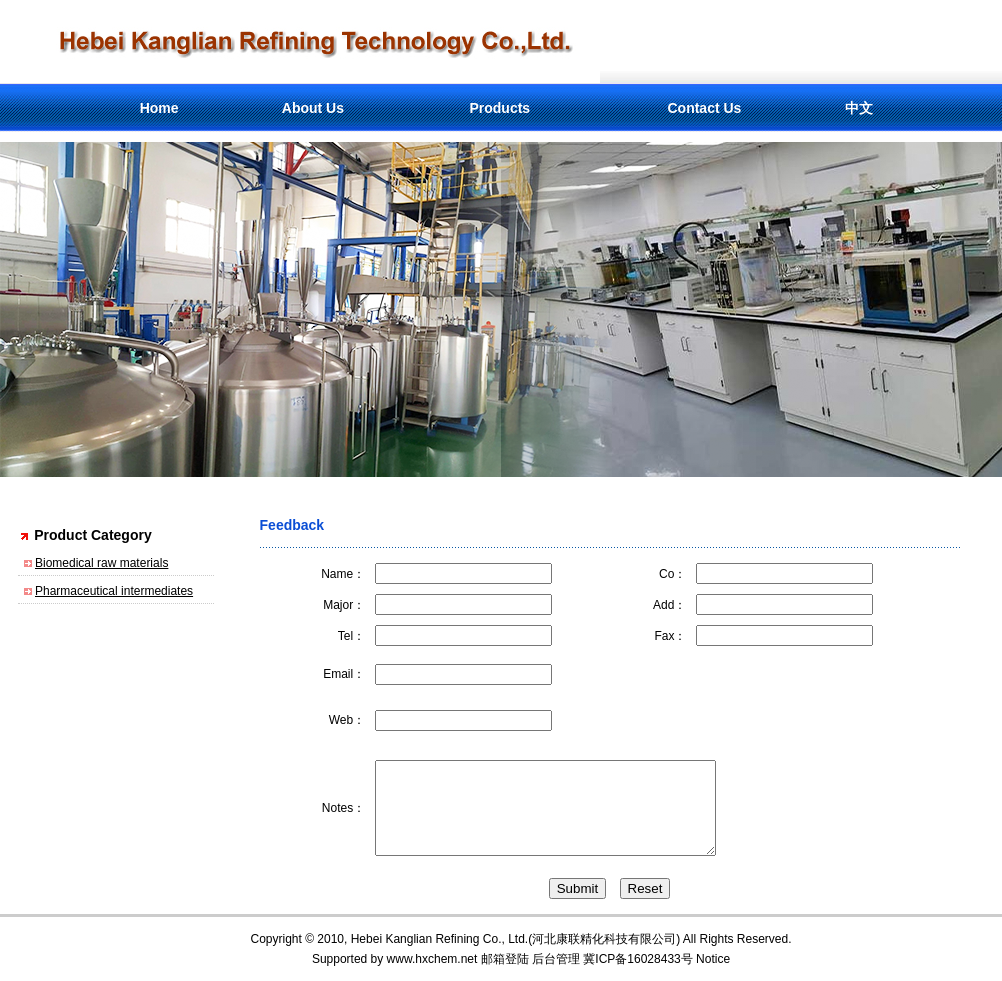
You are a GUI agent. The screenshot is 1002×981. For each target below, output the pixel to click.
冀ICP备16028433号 (637, 959)
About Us (313, 108)
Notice (713, 959)
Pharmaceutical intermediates (114, 591)
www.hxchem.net (432, 959)
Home (159, 108)
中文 (859, 108)
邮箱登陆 (505, 959)
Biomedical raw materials (101, 563)
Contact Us (704, 108)
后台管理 (556, 959)
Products (499, 108)
